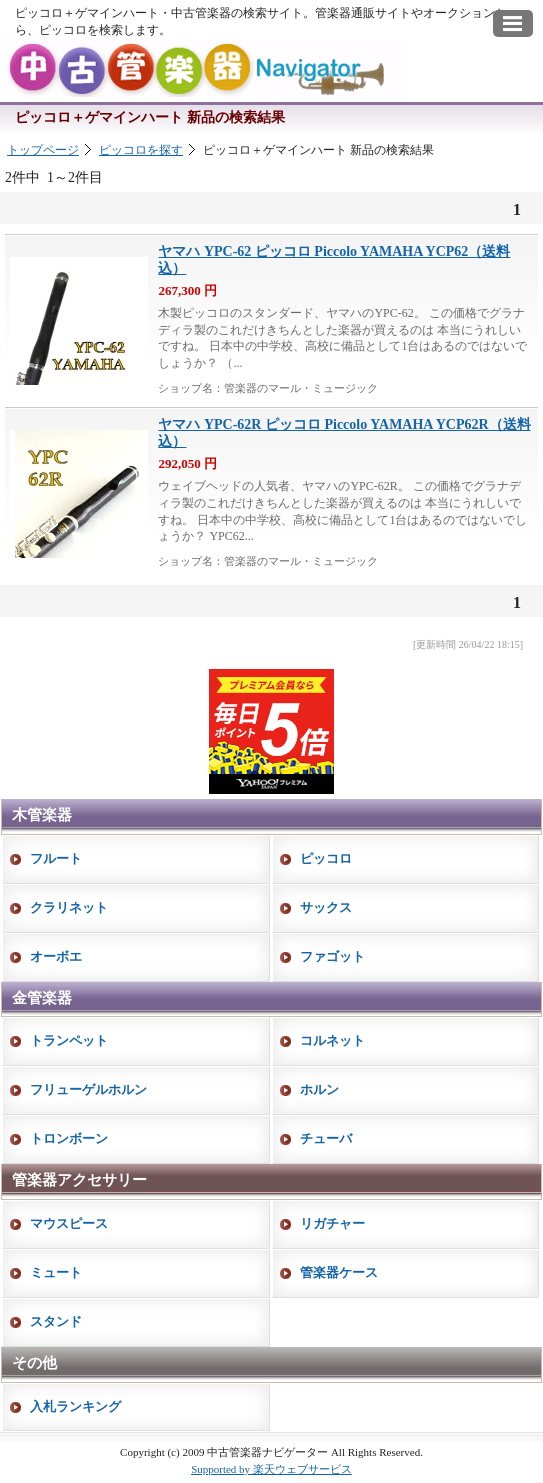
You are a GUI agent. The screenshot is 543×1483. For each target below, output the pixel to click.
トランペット (69, 1040)
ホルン (319, 1089)
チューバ (326, 1138)
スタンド (56, 1321)
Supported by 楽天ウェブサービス (271, 1469)
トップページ (43, 150)
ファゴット (332, 956)
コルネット (332, 1040)
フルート (56, 858)
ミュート (56, 1272)
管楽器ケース (339, 1272)
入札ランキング (75, 1406)
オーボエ (56, 956)
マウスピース (69, 1223)
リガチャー (332, 1223)
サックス (326, 907)
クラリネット (69, 907)
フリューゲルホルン (88, 1089)
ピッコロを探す (141, 150)
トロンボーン (69, 1138)
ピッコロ (326, 858)
